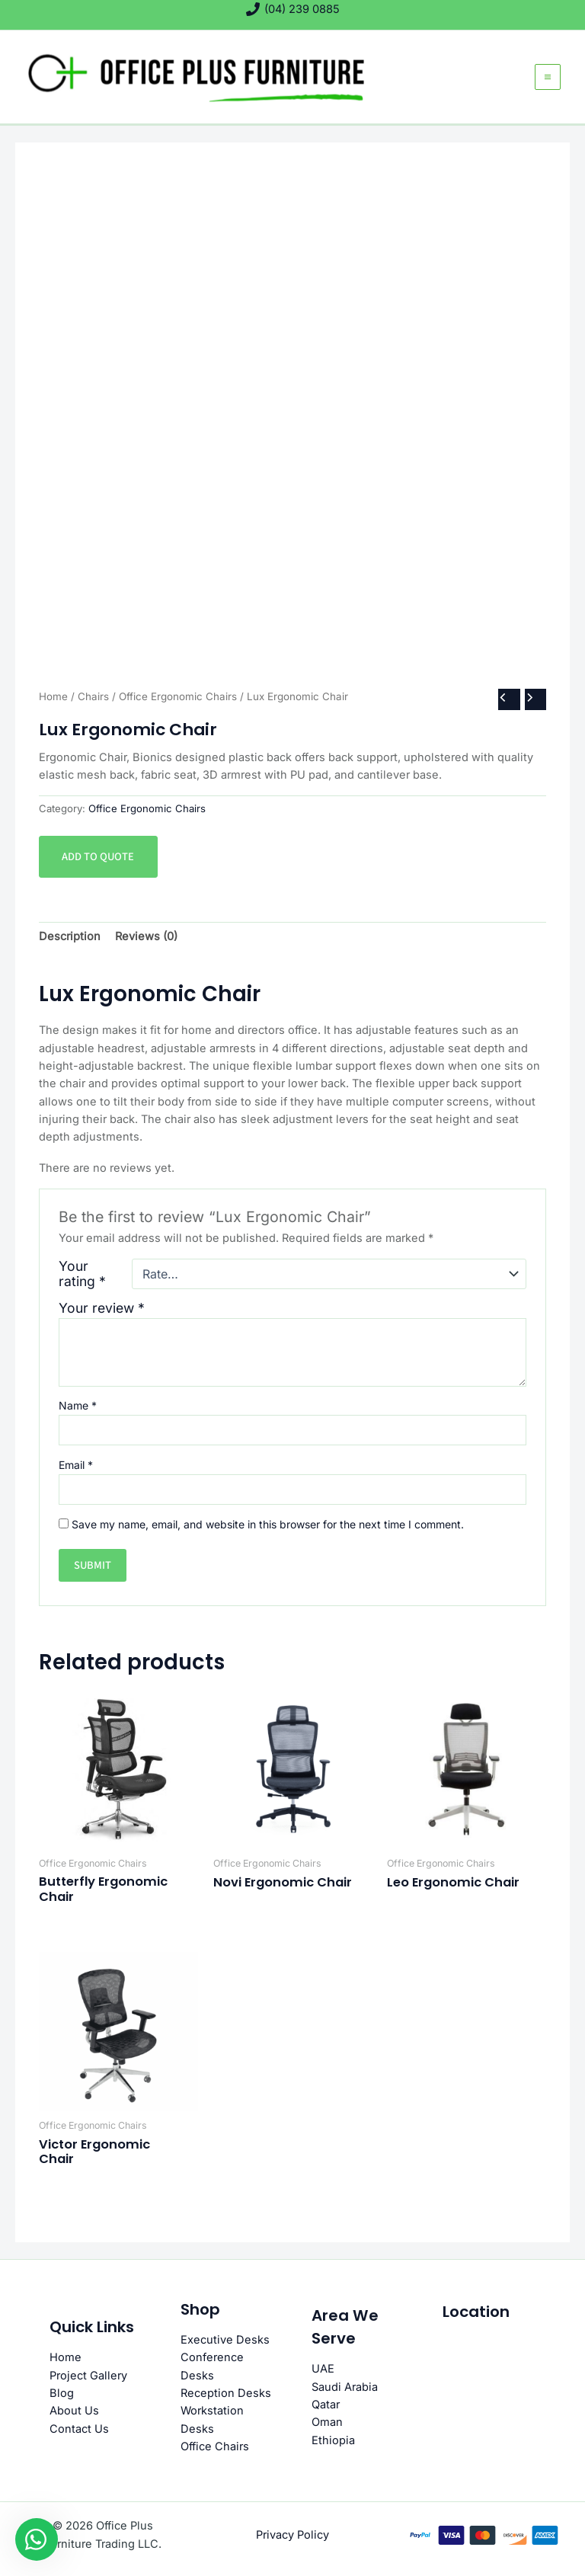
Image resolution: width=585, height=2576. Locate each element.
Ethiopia (333, 2440)
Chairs (93, 696)
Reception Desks (226, 2393)
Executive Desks (225, 2340)
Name (78, 1405)
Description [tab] (70, 936)
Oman (327, 2422)
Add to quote (98, 857)
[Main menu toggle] (548, 77)
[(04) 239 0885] (292, 9)
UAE (323, 2369)
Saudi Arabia (345, 2387)
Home (53, 696)
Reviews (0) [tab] (146, 936)
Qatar (326, 2404)
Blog (62, 2393)
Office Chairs (215, 2446)
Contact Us (79, 2429)
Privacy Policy (292, 2535)
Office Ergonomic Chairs (178, 696)
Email (76, 1464)
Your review (102, 1308)
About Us (74, 2411)
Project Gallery (88, 2375)
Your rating (82, 1274)
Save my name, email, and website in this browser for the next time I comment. (268, 1524)
